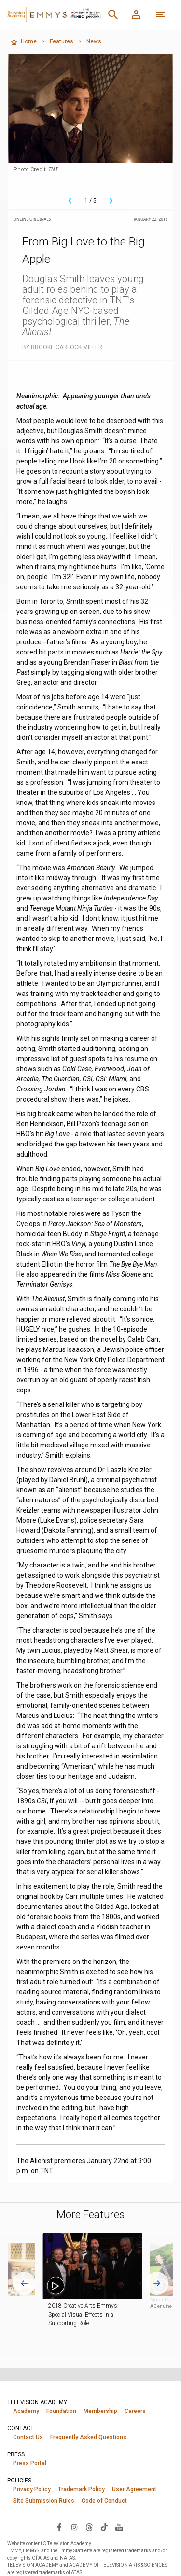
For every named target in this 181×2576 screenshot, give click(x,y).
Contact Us (28, 2437)
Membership (100, 2411)
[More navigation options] (160, 14)
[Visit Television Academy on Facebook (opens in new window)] (59, 2527)
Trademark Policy (81, 2489)
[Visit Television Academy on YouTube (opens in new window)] (119, 2527)
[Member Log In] (136, 14)
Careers (135, 2411)
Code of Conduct (104, 2500)
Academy (26, 2411)
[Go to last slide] (24, 2283)
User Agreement (134, 2489)
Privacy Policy (32, 2489)
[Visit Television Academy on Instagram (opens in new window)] (74, 2527)
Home (23, 42)
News (93, 41)
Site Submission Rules (43, 2500)
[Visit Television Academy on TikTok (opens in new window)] (104, 2527)
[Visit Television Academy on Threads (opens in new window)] (89, 2527)
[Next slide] (156, 2283)
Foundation (61, 2411)
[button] (100, 2266)
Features (61, 41)
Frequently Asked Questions (88, 2437)
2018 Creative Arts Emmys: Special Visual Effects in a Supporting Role (91, 2315)
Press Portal (29, 2463)
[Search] (113, 14)
